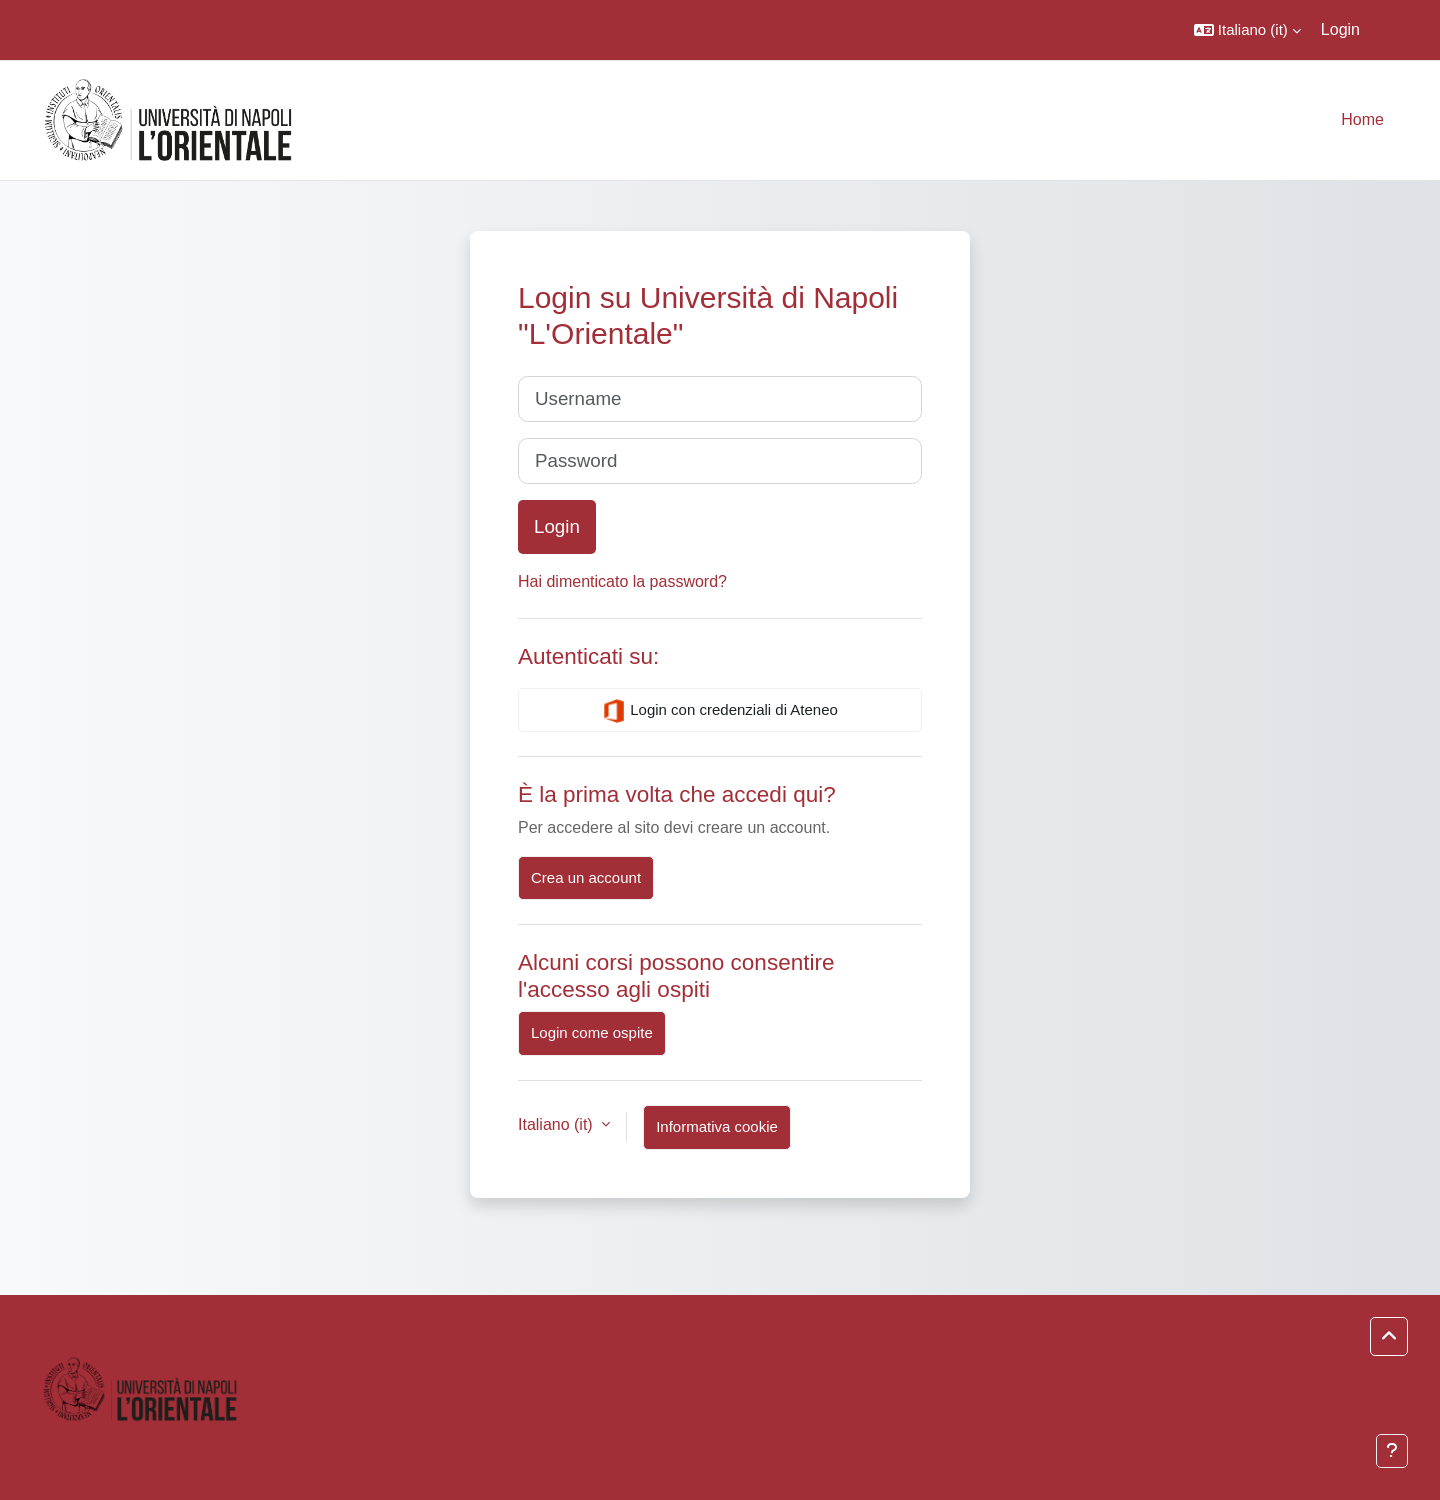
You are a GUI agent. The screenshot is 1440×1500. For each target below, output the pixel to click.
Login (1340, 29)
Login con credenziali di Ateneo (720, 711)
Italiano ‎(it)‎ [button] (557, 1124)
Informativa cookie (717, 1126)
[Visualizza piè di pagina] (1392, 1451)
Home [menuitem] (1362, 119)
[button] (1247, 30)
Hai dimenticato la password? (622, 581)
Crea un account (586, 877)
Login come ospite (592, 1032)
